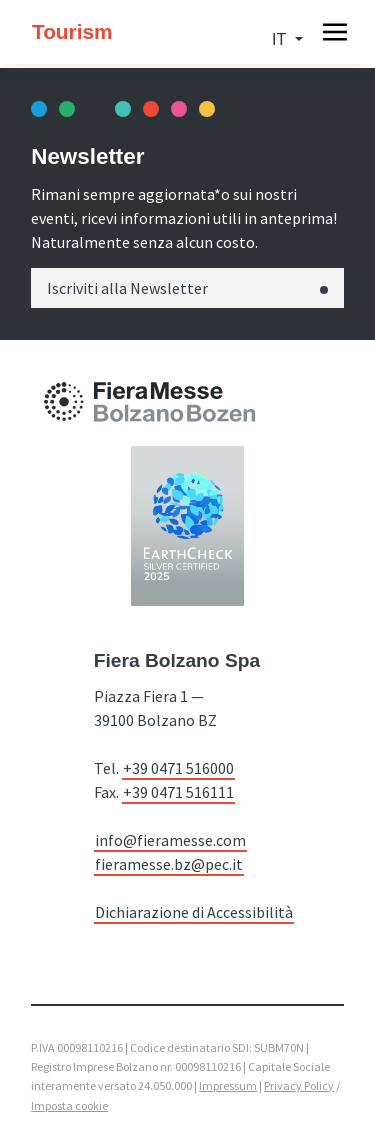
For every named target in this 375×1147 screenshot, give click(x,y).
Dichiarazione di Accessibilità (194, 912)
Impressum (228, 1085)
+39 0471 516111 (178, 792)
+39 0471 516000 (178, 768)
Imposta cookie (69, 1105)
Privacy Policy (299, 1085)
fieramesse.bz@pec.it (169, 864)
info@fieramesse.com (170, 840)
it (281, 39)
